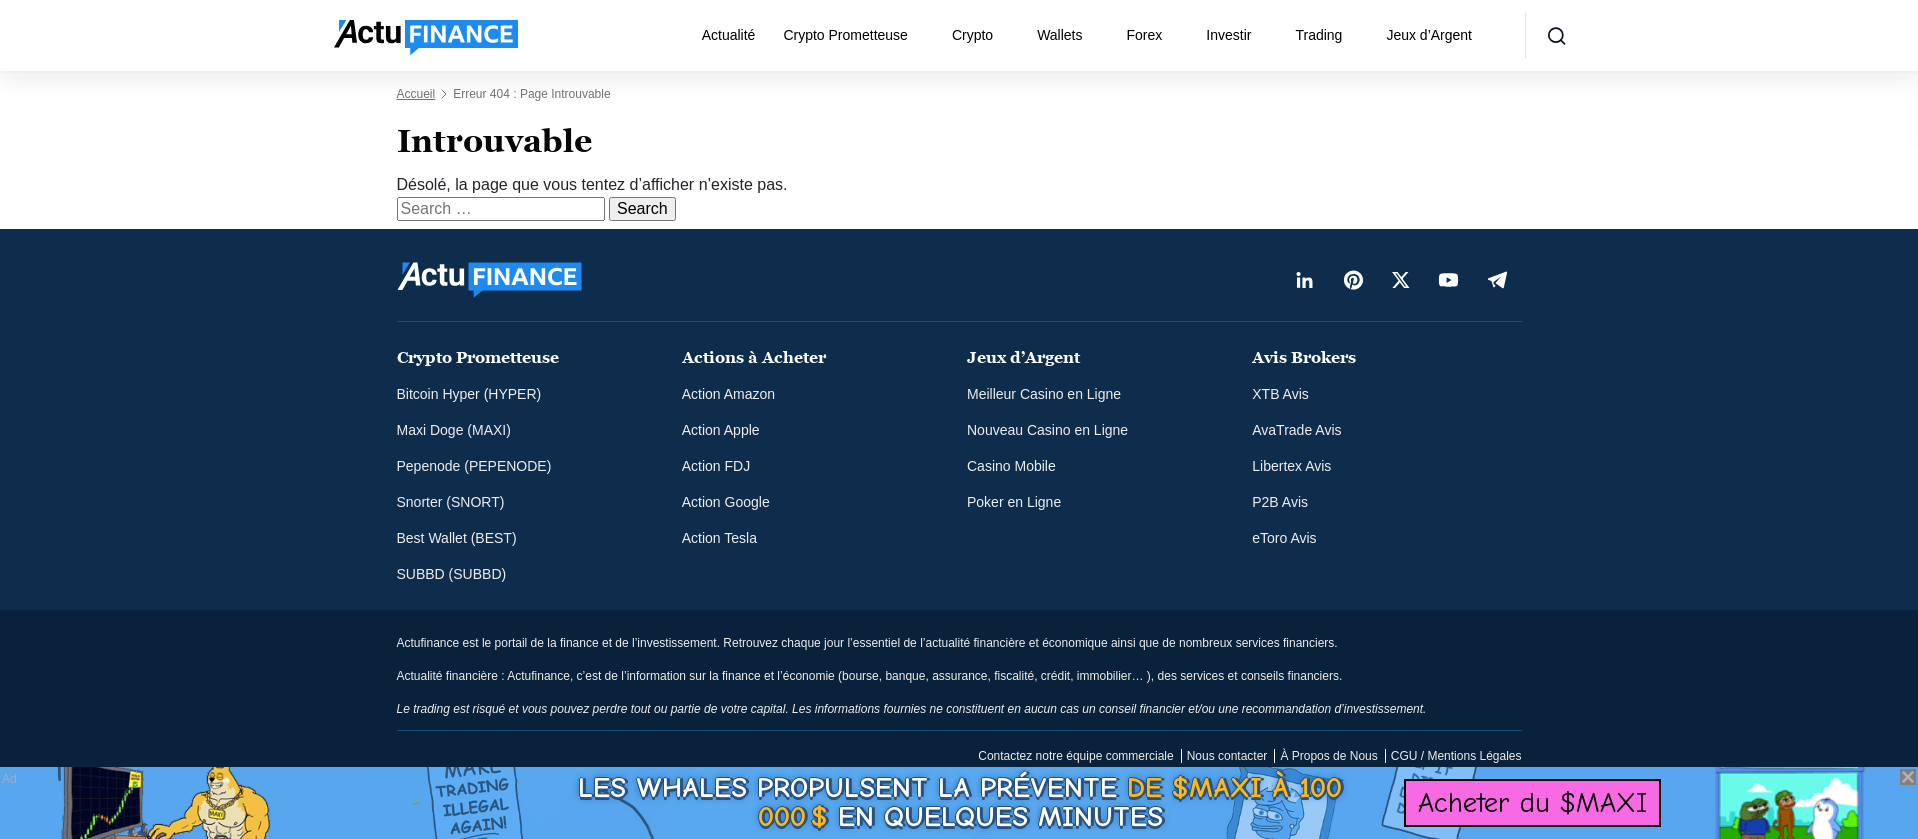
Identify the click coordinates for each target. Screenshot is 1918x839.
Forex (1145, 35)
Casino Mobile (1011, 466)
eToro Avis (1284, 538)
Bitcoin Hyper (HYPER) (469, 394)
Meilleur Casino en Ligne (1044, 394)
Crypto (972, 35)
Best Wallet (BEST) (457, 538)
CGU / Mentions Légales (1456, 756)
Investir (1228, 35)
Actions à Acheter (754, 357)
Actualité (729, 35)
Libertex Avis (1291, 466)
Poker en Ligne (1014, 502)
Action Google (726, 502)
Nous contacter (1227, 756)
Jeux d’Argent (1429, 35)
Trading (1318, 35)
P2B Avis (1280, 502)
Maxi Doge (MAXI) (454, 430)
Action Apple (721, 430)
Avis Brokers (1304, 357)
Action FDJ (716, 466)
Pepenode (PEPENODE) (474, 466)
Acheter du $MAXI (1532, 802)
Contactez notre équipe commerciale (1075, 756)
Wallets (1059, 35)
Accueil (416, 94)
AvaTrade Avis (1296, 430)
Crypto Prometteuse (845, 35)
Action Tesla (719, 538)
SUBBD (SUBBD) (452, 574)
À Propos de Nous (1328, 756)
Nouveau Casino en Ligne (1047, 430)
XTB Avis (1280, 394)
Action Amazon (728, 394)
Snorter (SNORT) (451, 502)
